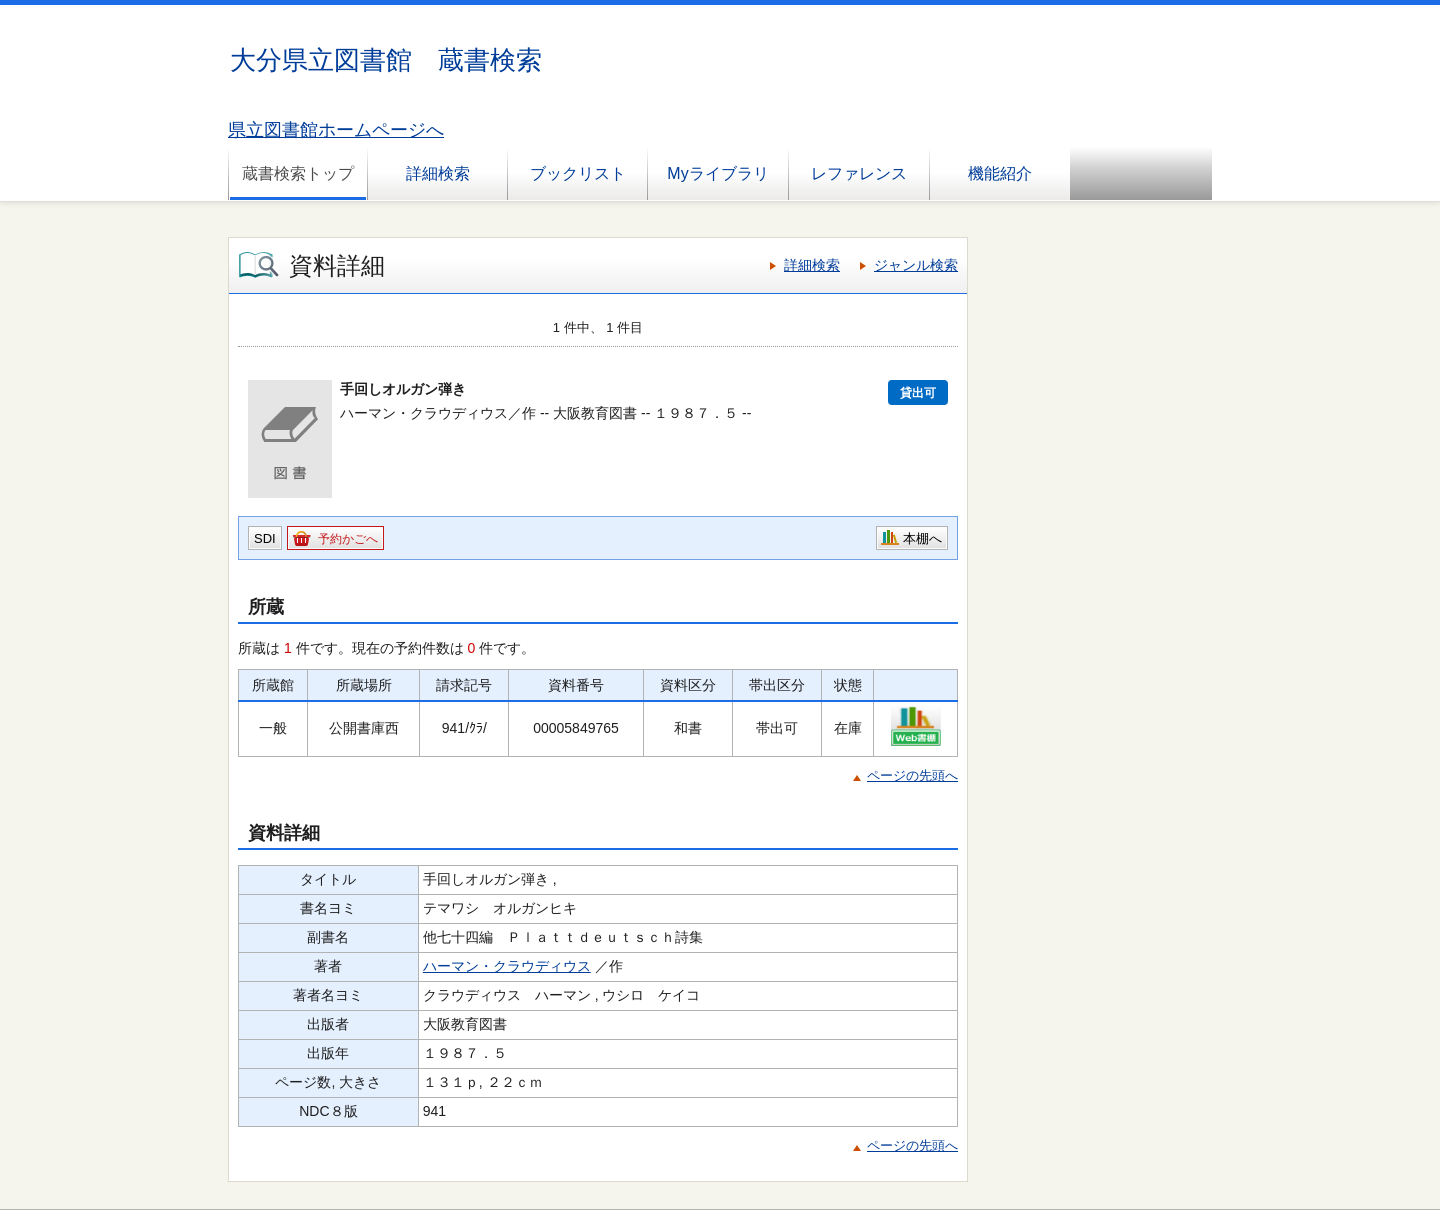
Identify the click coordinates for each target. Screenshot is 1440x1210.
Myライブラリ (717, 173)
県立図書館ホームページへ (336, 130)
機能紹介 (1000, 173)
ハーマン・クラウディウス (507, 966)
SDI (265, 538)
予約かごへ (348, 539)
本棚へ (922, 538)
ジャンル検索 (916, 265)
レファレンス (859, 173)
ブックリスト (578, 173)
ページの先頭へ (912, 775)
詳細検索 (438, 173)
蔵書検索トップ (298, 173)
